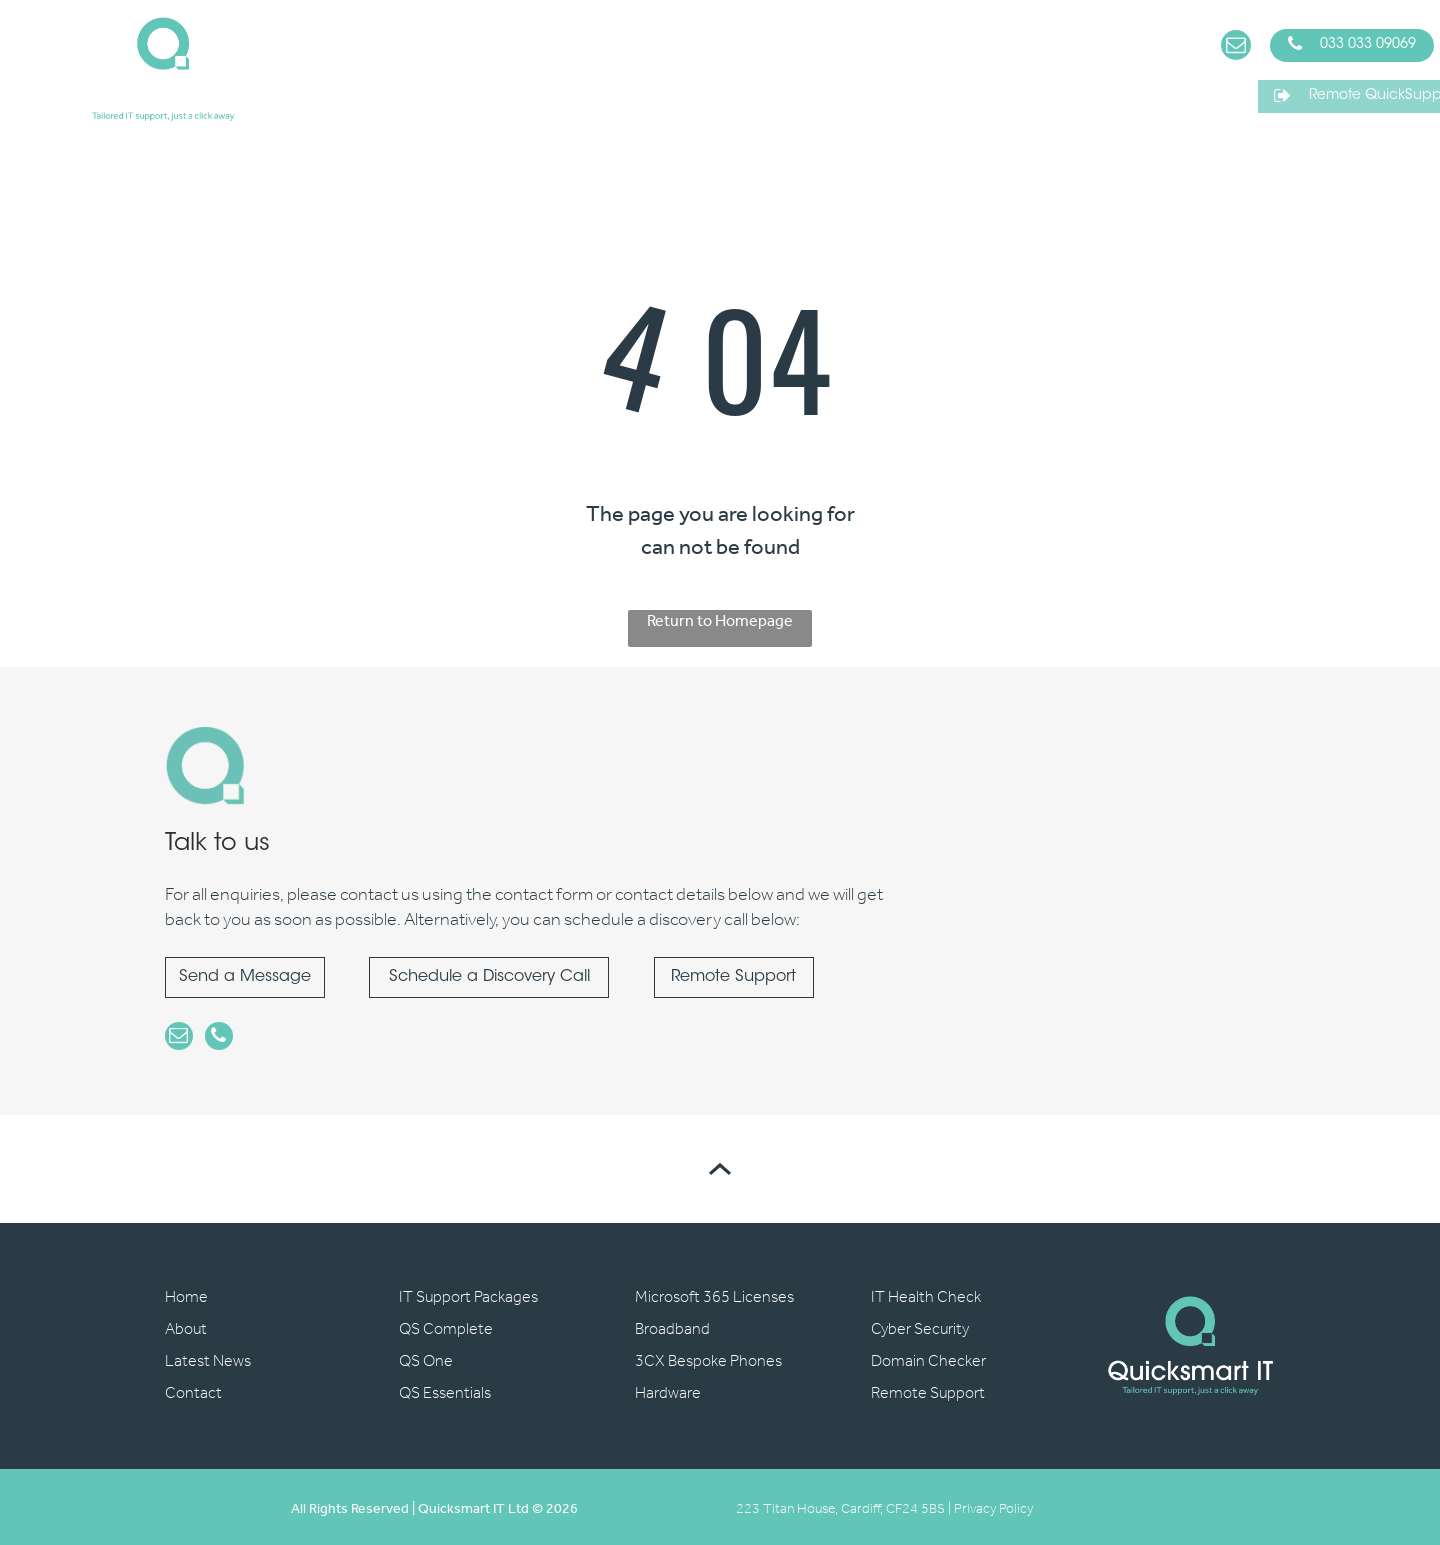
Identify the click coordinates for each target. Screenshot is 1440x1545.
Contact (193, 1389)
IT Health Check (926, 1293)
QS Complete (446, 1325)
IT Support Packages (468, 1293)
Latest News (208, 1357)
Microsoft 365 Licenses (714, 1293)
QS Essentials (445, 1389)
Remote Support (928, 1389)
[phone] (213, 1036)
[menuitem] (332, 69)
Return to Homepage (720, 623)
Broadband (672, 1325)
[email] (1236, 47)
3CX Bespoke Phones (708, 1357)
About (186, 1325)
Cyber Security (920, 1325)
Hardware (668, 1389)
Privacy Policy (993, 1505)
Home (186, 1293)
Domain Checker (928, 1357)
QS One (426, 1357)
